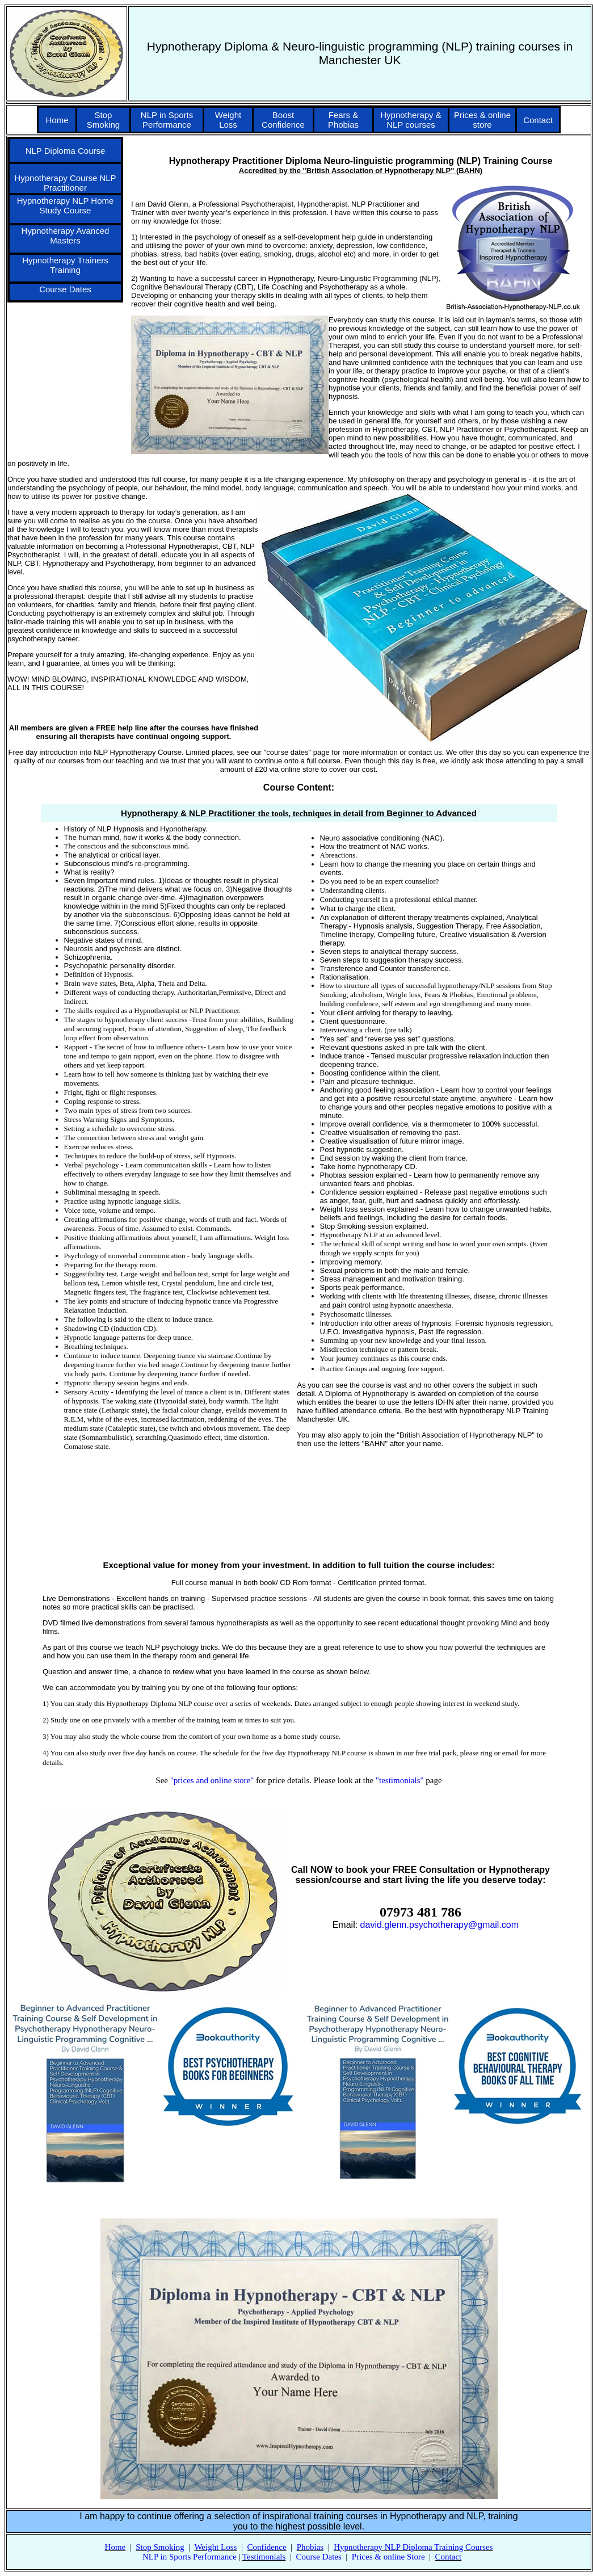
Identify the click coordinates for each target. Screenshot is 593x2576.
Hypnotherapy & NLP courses (410, 119)
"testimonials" (400, 1780)
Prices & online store (482, 119)
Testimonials (263, 2556)
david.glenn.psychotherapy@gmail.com (439, 1925)
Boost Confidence (283, 119)
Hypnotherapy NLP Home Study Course (65, 205)
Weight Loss (228, 119)
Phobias (310, 2547)
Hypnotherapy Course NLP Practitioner (65, 182)
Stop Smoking (103, 119)
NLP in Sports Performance (167, 119)
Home (56, 120)
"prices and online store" (212, 1780)
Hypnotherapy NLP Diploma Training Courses (413, 2547)
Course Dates (65, 289)
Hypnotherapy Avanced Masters (66, 235)
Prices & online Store (388, 2556)
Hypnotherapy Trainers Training (65, 265)
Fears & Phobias (343, 119)
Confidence (266, 2547)
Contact (538, 120)
